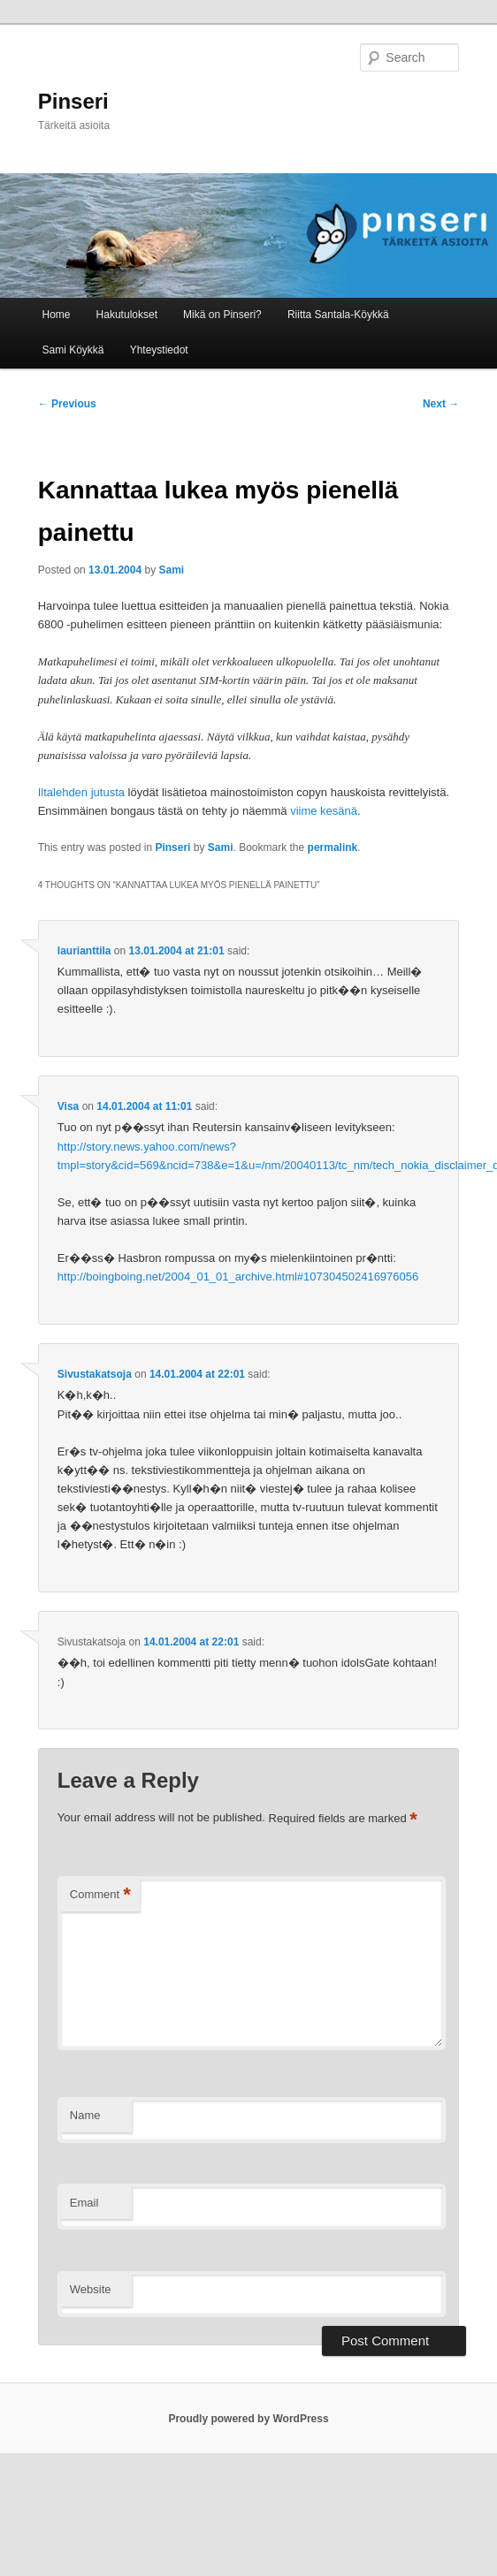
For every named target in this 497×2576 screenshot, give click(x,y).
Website (90, 2289)
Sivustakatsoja (94, 1374)
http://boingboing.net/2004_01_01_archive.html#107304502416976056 (237, 1276)
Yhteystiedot (159, 350)
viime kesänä (323, 810)
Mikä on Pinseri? (222, 314)
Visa (68, 1106)
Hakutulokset (126, 314)
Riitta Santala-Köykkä (338, 314)
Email (84, 2202)
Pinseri (73, 101)
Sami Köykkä (73, 350)
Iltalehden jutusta (81, 792)
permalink (333, 847)
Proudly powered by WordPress (248, 2419)
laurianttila (84, 951)
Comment (100, 1895)
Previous (67, 404)
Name (85, 2115)
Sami (172, 570)
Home (56, 314)
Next (441, 404)
